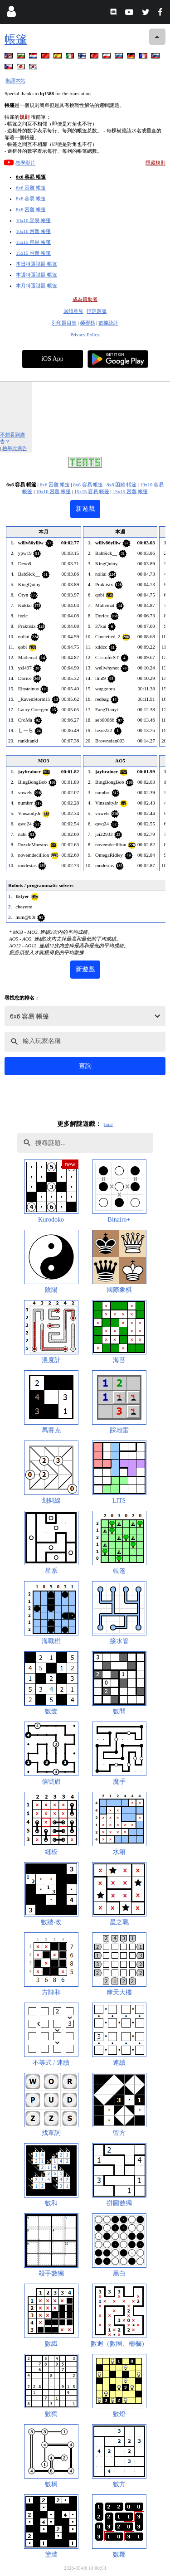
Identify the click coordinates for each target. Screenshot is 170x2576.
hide (108, 1124)
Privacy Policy (84, 334)
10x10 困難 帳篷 (33, 231)
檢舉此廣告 (14, 448)
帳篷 (16, 39)
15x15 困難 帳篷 (33, 253)
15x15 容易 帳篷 (33, 242)
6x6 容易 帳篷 (31, 176)
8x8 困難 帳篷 (31, 209)
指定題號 (97, 311)
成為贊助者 (85, 299)
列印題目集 (64, 322)
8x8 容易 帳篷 (31, 198)
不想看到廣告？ (12, 438)
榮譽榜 (87, 322)
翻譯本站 (15, 80)
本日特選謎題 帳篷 (36, 264)
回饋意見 (73, 311)
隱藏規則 (155, 162)
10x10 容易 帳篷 (33, 220)
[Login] (11, 13)
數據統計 (108, 322)
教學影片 (25, 162)
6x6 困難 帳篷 (31, 187)
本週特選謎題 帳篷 (36, 274)
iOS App (52, 358)
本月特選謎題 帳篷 (36, 285)
